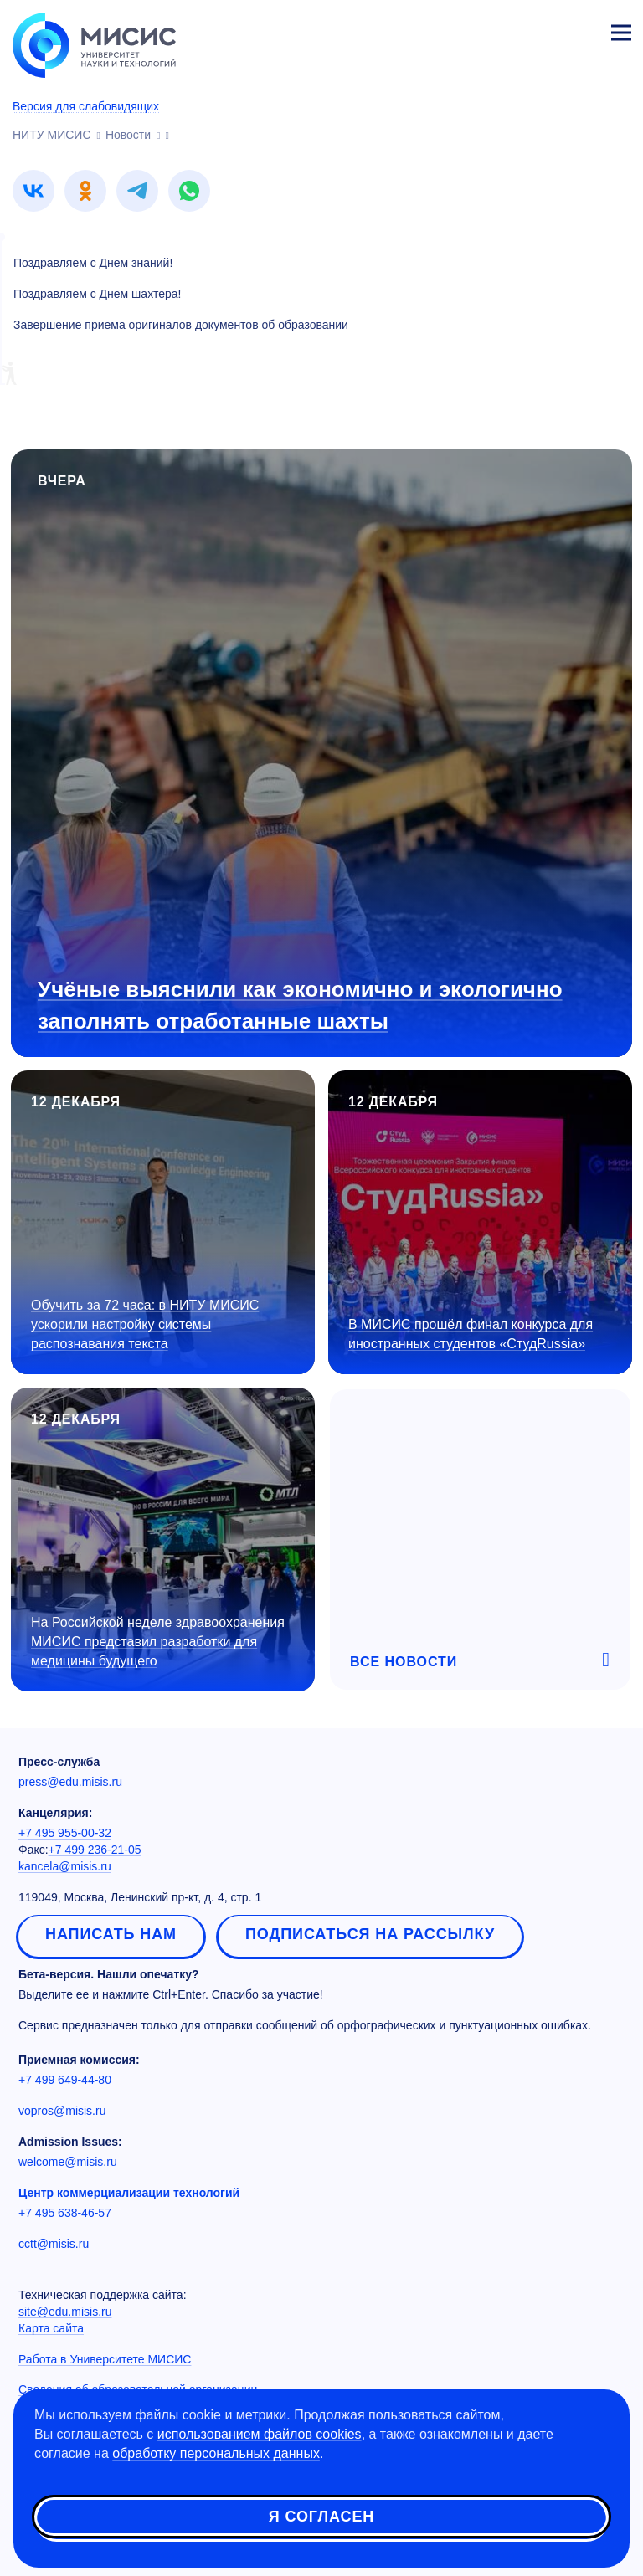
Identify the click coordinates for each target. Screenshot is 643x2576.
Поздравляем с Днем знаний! (92, 262)
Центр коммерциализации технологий (128, 2192)
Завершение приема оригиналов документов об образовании (180, 324)
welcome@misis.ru (67, 2161)
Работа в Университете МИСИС (104, 2359)
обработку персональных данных (216, 2453)
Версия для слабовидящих (86, 106)
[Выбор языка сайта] (542, 28)
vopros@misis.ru (61, 2110)
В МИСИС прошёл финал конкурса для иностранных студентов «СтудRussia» (470, 1334)
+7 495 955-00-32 (64, 1833)
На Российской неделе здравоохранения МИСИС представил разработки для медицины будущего (158, 1641)
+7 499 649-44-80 (64, 2079)
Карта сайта (51, 2328)
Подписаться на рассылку (370, 1934)
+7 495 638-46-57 (64, 2212)
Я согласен (321, 2516)
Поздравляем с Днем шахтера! (97, 293)
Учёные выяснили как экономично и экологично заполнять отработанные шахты (300, 1005)
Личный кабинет (581, 30)
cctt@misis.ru (53, 2243)
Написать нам (111, 1934)
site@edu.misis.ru (64, 2311)
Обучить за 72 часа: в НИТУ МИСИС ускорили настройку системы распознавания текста (145, 1324)
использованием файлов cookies (259, 2434)
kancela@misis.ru (64, 1866)
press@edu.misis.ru (70, 1781)
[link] (33, 191)
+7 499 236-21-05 (95, 1849)
